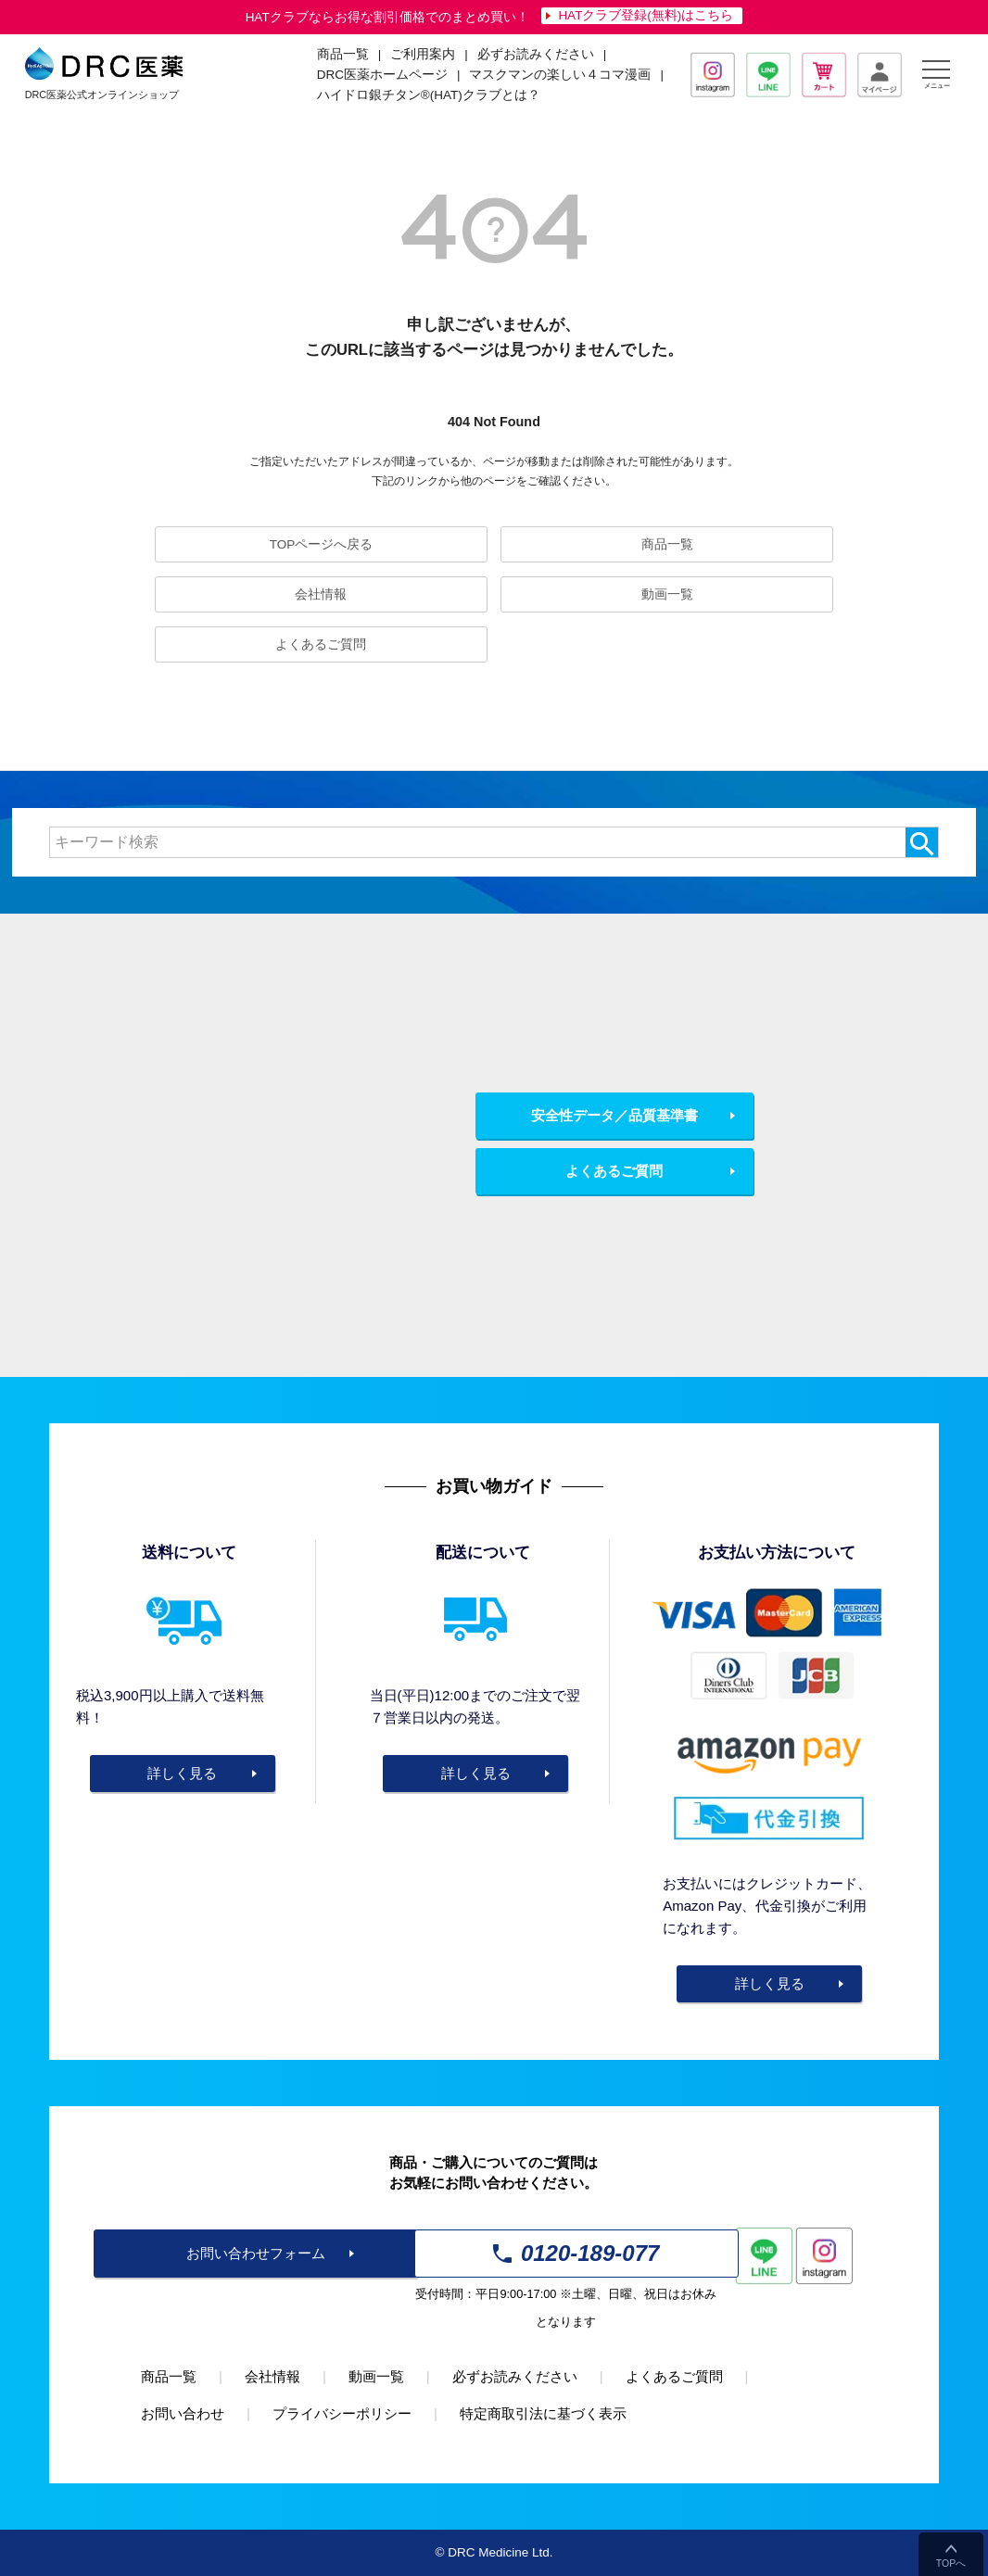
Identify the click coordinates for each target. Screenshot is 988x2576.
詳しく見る (182, 1773)
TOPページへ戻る (322, 544)
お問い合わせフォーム (255, 2253)
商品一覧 (667, 544)
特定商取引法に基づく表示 (543, 2413)
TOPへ (951, 2563)
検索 (922, 842)
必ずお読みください (535, 54)
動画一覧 (667, 594)
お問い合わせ (182, 2413)
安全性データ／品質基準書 (614, 1115)
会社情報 (321, 594)
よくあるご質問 (320, 644)
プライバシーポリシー (342, 2413)
